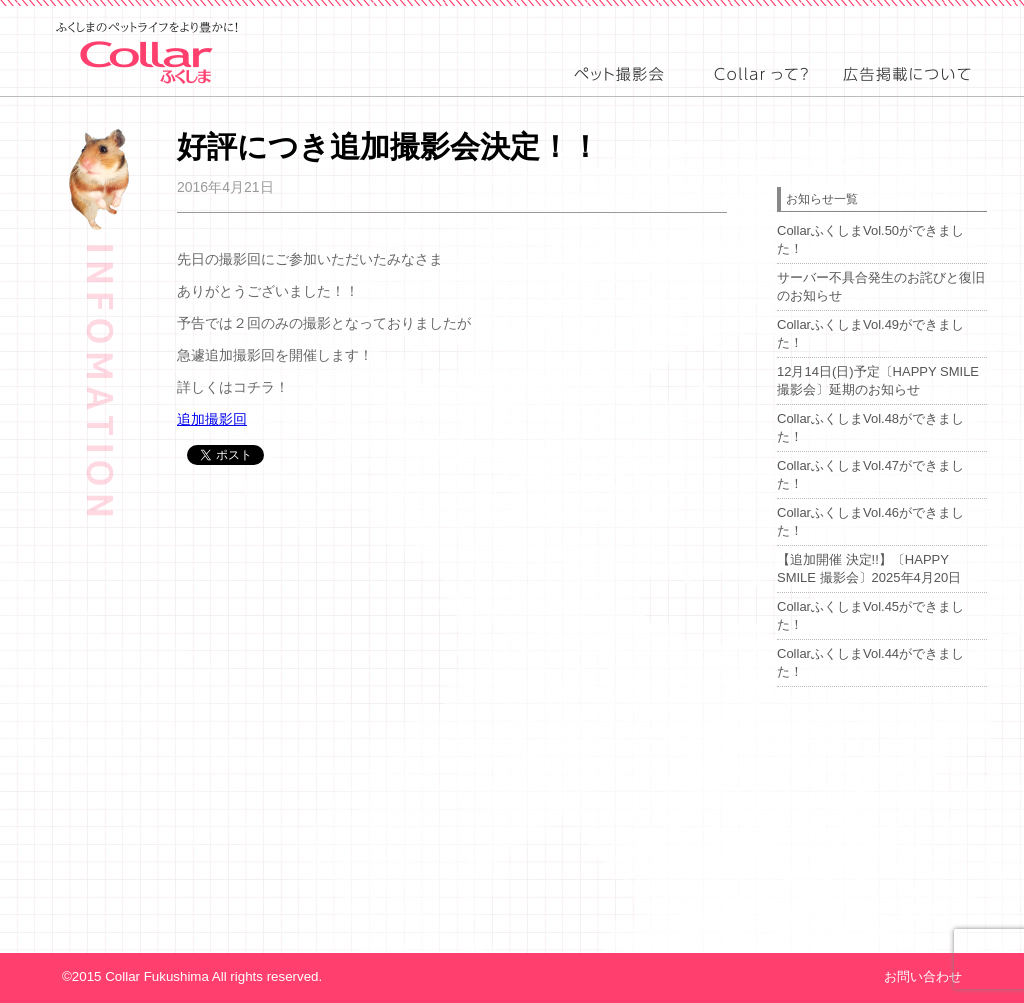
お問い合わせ (923, 976)
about (759, 91)
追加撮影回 (212, 419)
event (619, 91)
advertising (908, 91)
